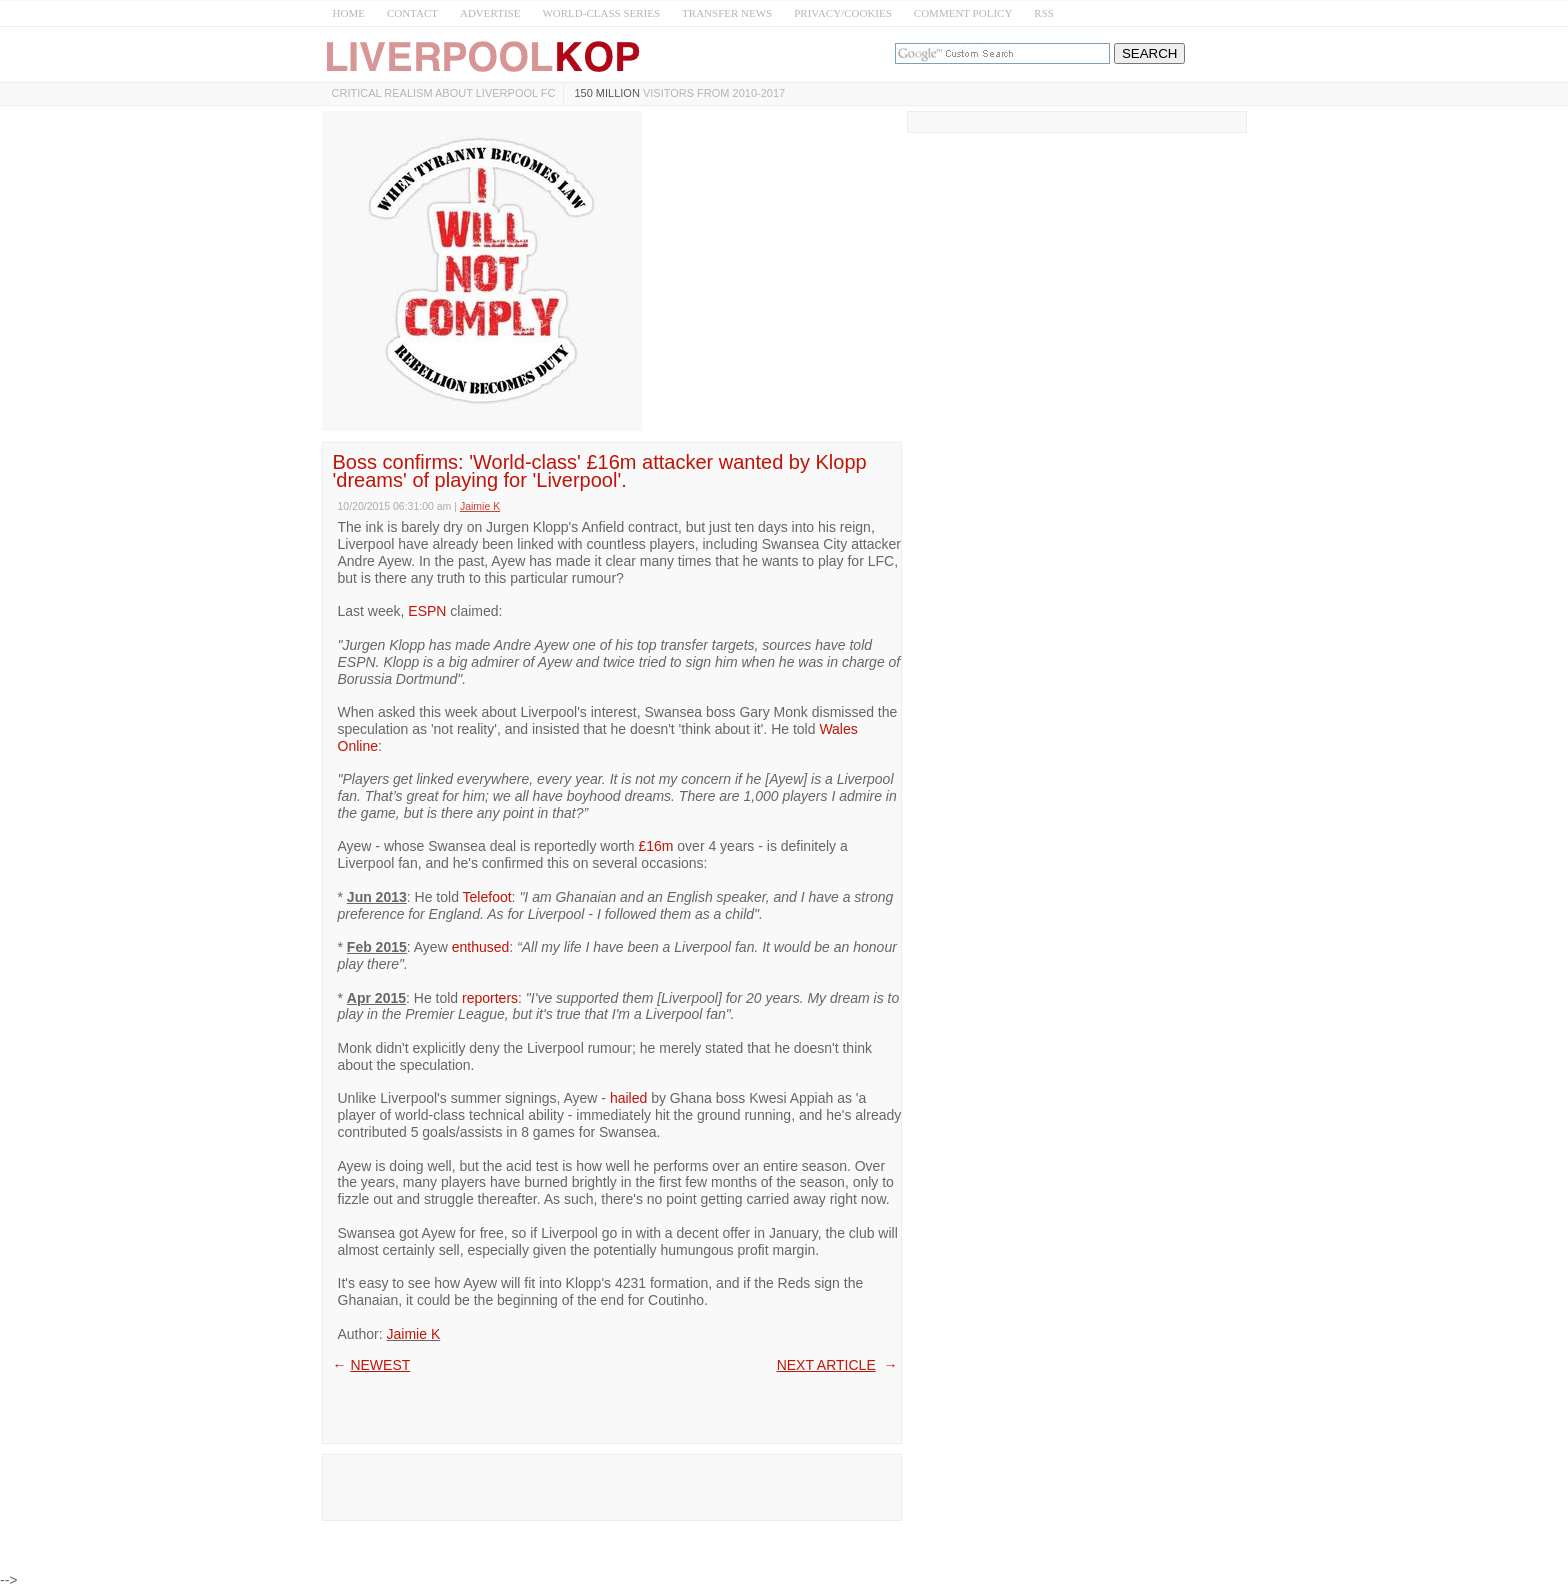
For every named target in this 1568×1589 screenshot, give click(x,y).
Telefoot (487, 897)
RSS (1044, 13)
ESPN (427, 611)
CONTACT (412, 13)
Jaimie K (414, 1334)
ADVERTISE (490, 13)
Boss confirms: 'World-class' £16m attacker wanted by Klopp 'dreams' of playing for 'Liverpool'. (600, 471)
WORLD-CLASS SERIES (601, 13)
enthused (481, 947)
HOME (349, 13)
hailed (628, 1098)
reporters (490, 998)
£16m (655, 846)
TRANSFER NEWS (727, 13)
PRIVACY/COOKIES (843, 13)
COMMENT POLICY (963, 13)
